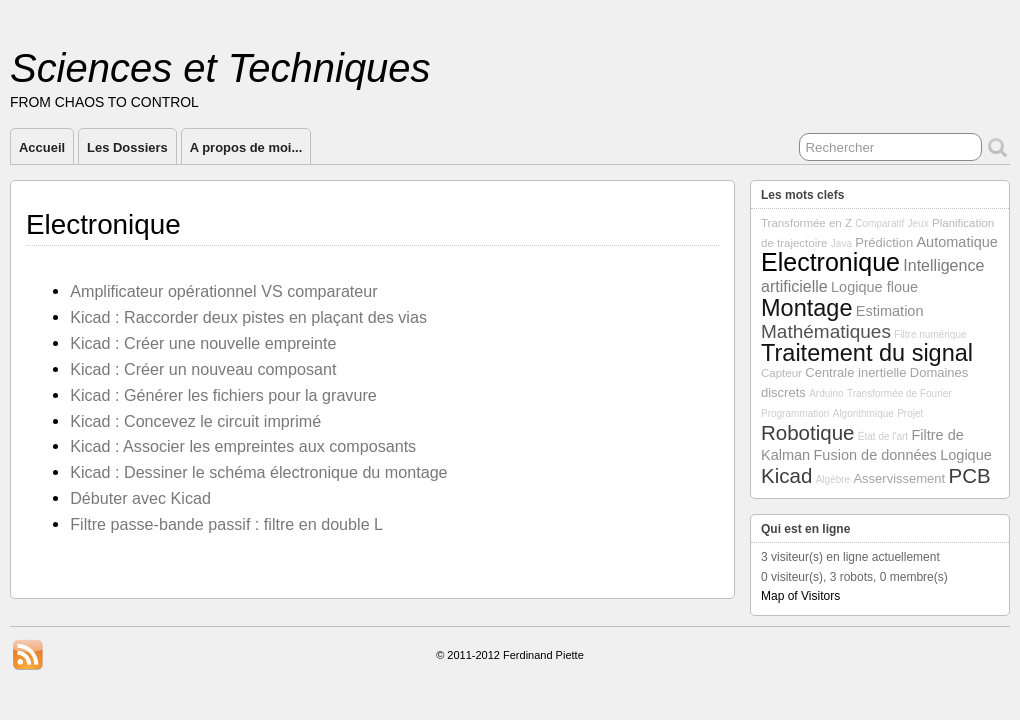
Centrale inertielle (855, 372)
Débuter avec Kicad (140, 498)
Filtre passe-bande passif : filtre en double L (226, 524)
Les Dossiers (127, 147)
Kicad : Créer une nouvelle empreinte (203, 343)
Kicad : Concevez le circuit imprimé (195, 421)
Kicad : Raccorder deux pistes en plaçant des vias (248, 317)
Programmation (795, 413)
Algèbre (833, 479)
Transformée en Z (806, 223)
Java (841, 243)
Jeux (918, 223)
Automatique (956, 242)
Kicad (786, 475)
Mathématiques (826, 331)
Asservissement (899, 478)
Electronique (830, 262)
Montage (806, 308)
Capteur (781, 373)
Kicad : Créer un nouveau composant (203, 369)
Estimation (890, 311)
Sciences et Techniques (220, 68)
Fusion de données (875, 455)
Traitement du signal (867, 353)
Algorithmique (863, 413)
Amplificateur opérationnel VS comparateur (223, 291)
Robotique (807, 432)
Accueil (42, 147)
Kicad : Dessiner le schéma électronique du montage (258, 472)
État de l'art (883, 436)
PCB (970, 475)
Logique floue (874, 287)
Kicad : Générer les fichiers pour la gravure (223, 395)
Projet (910, 413)
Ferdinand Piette (543, 655)
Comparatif (879, 223)
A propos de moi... (246, 147)
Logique (966, 455)
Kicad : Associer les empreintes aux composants (243, 446)
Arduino (826, 393)
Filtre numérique (930, 334)
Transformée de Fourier (899, 393)
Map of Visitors (800, 596)
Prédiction (884, 242)
